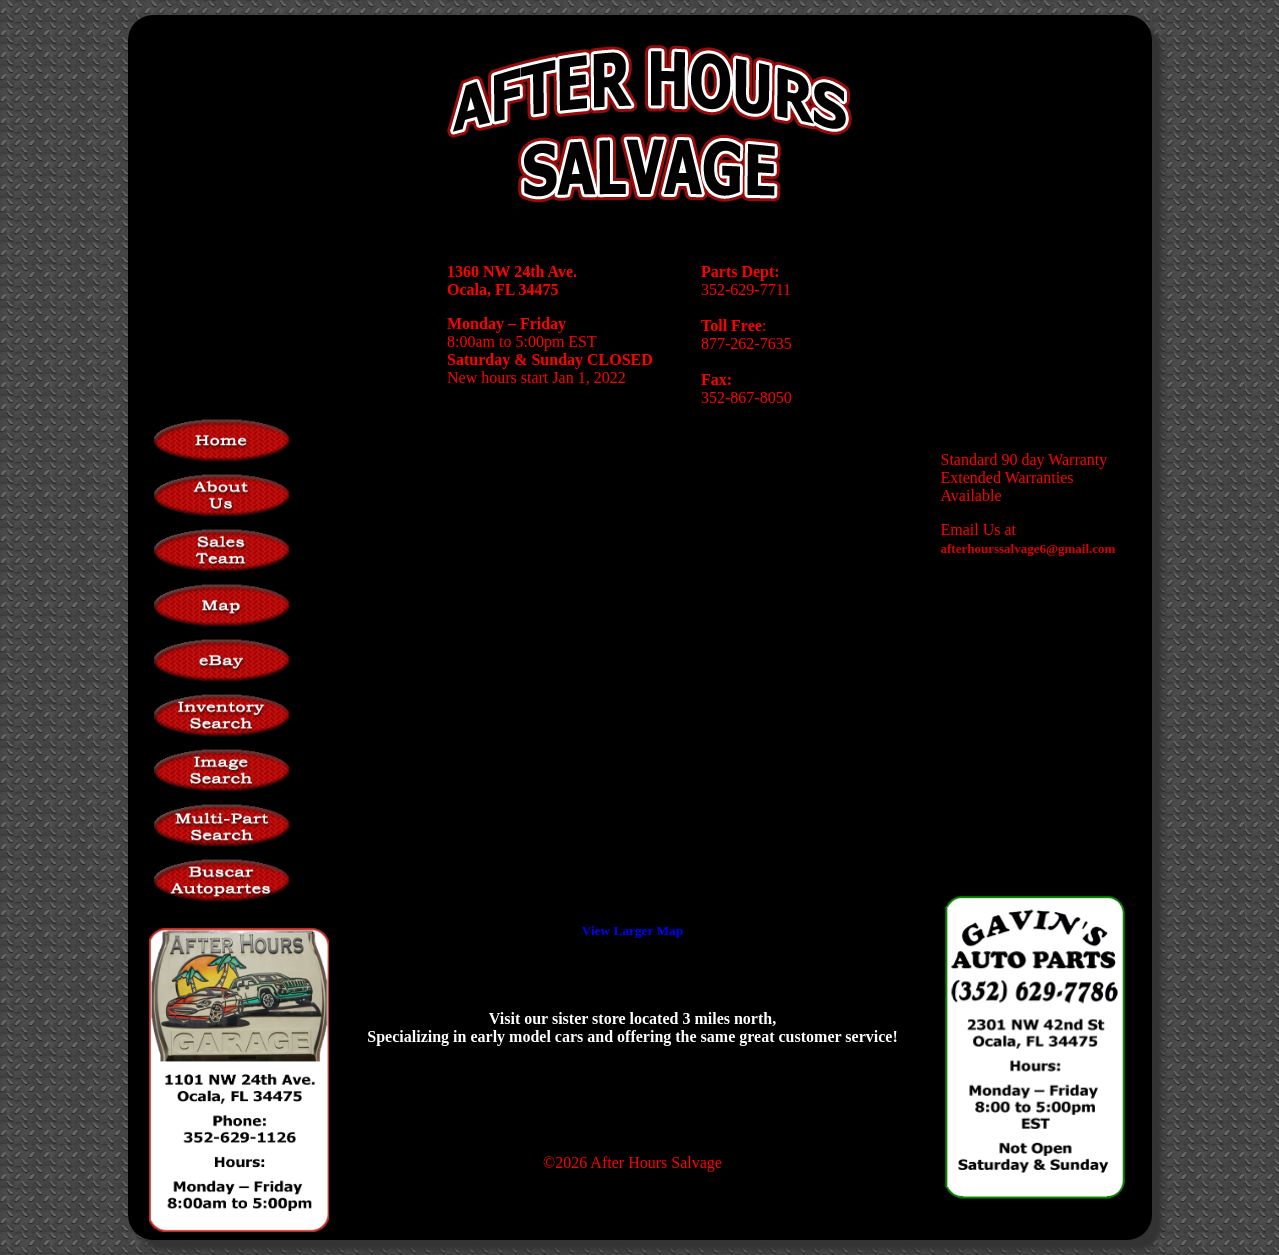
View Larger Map (632, 930)
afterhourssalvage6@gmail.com (1028, 548)
